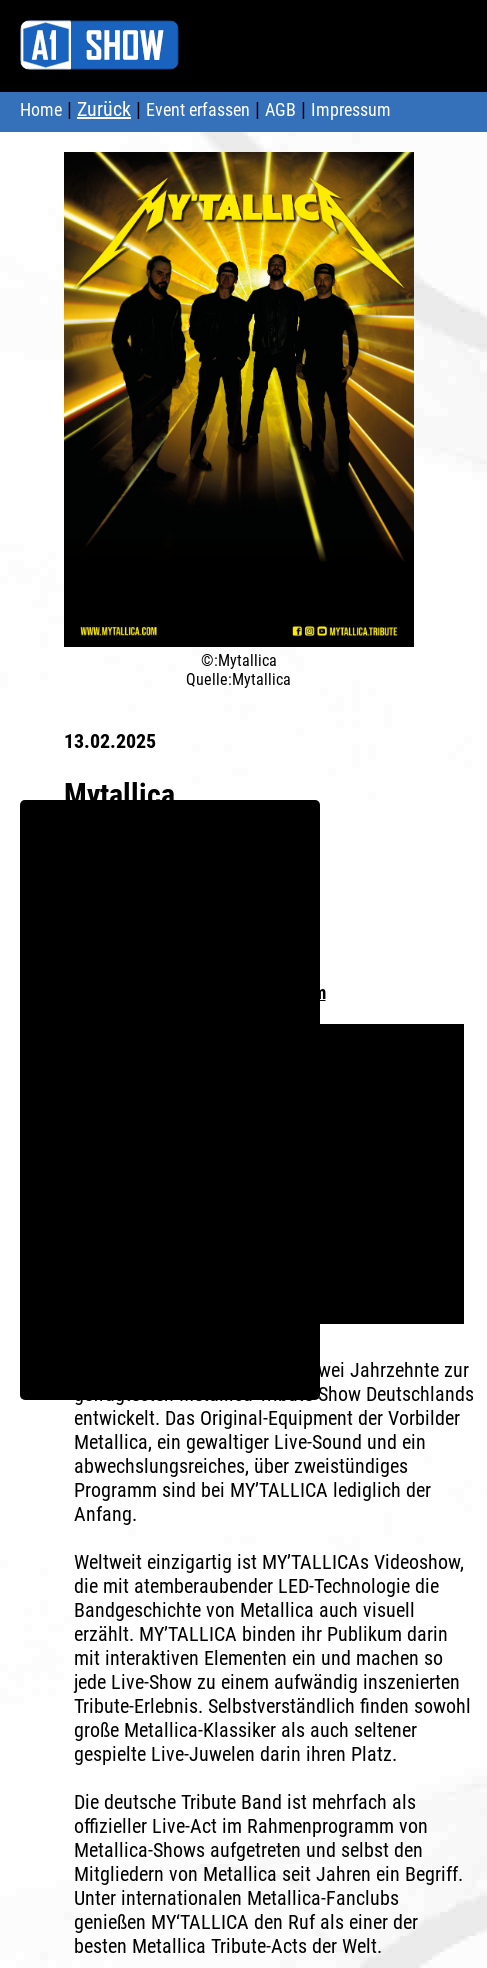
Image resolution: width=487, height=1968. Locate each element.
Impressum (351, 109)
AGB (280, 109)
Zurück (104, 109)
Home (41, 109)
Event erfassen (198, 109)
